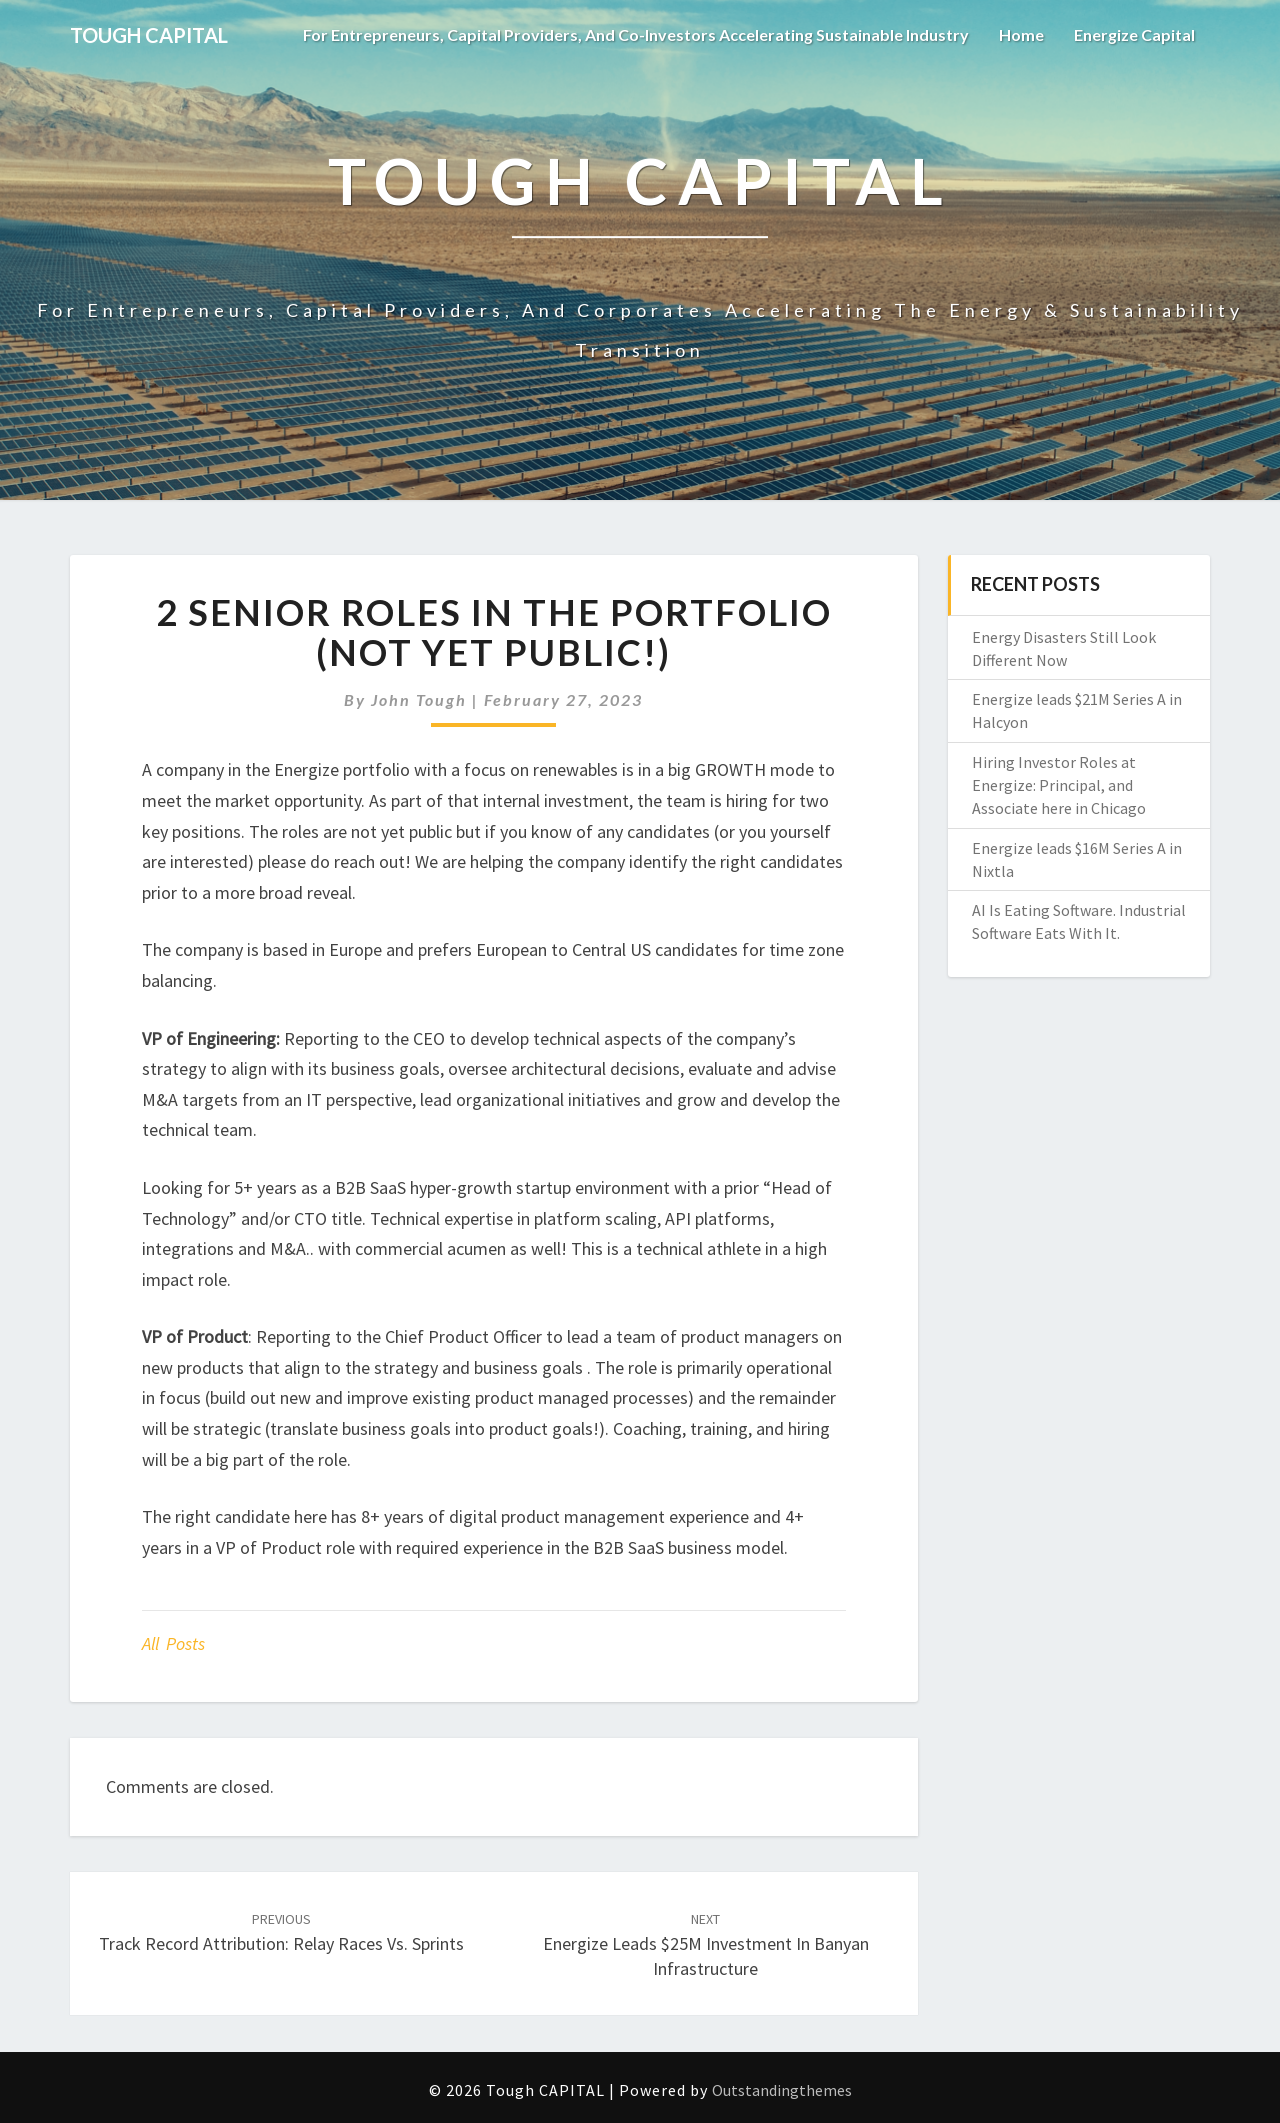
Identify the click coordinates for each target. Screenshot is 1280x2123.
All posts (173, 1643)
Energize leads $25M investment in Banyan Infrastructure (706, 1945)
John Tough (419, 699)
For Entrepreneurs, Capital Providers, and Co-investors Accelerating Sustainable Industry (636, 34)
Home (1021, 34)
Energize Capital (1134, 34)
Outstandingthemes (782, 2090)
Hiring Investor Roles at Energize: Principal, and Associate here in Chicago (1059, 785)
